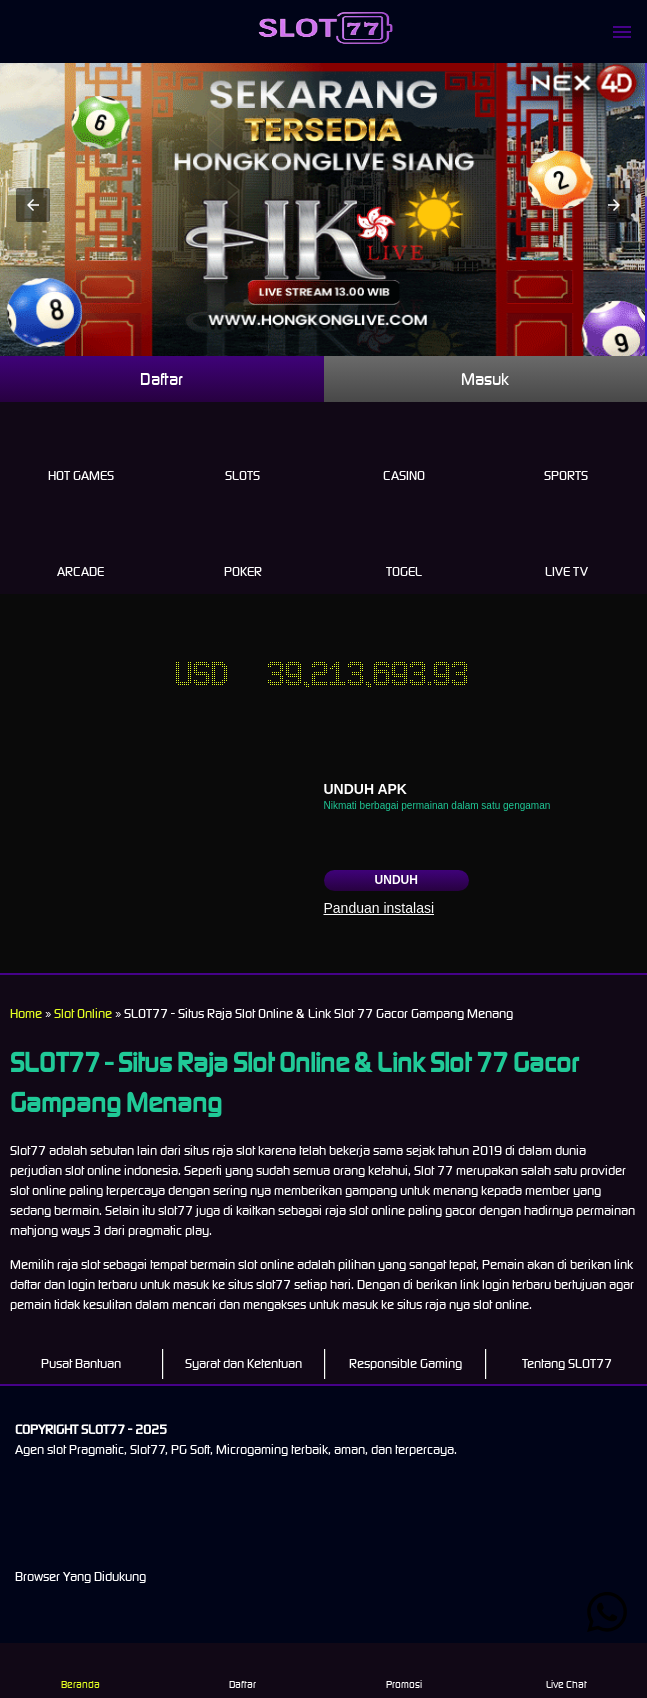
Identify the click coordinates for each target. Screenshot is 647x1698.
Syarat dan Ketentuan (243, 1363)
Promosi (404, 1670)
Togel (405, 549)
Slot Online (83, 1013)
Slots (243, 453)
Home (26, 1013)
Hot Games (81, 453)
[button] (33, 205)
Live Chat (565, 1670)
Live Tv (566, 549)
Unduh (396, 880)
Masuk (485, 379)
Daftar (161, 379)
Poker (243, 549)
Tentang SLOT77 (567, 1363)
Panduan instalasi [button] (379, 908)
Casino (405, 453)
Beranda (80, 1670)
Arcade (81, 549)
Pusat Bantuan (81, 1363)
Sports (566, 453)
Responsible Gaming (405, 1363)
